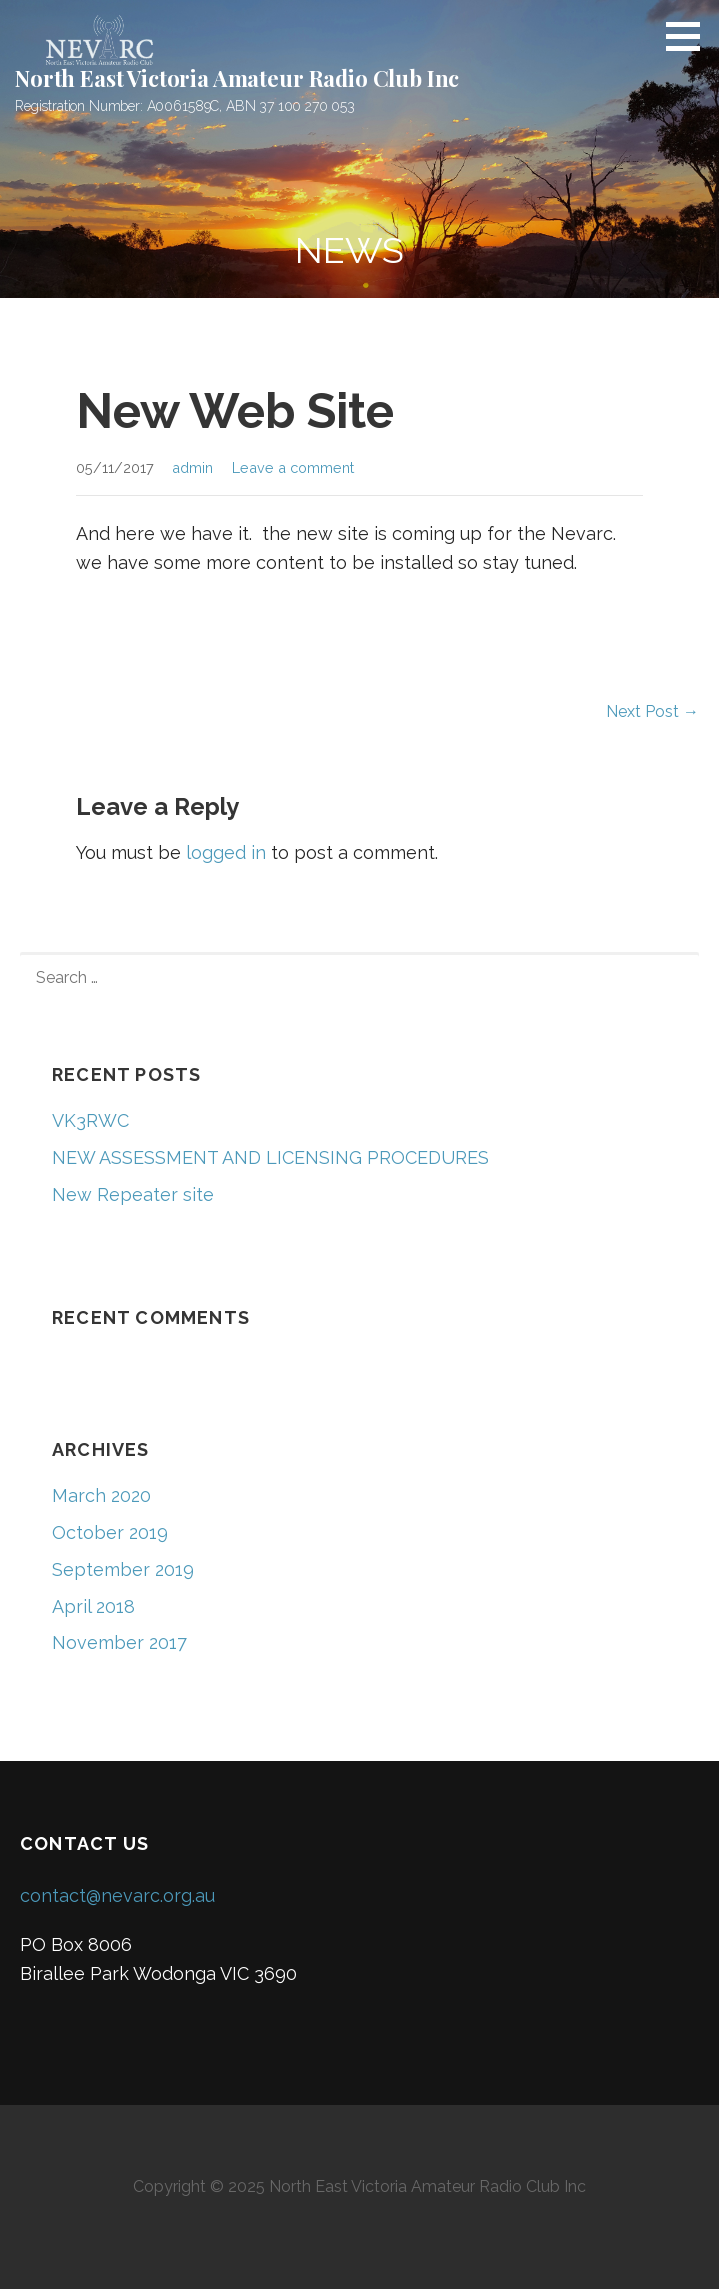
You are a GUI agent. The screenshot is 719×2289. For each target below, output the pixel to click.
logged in (226, 852)
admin (192, 467)
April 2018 (93, 1606)
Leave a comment (293, 467)
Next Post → (652, 711)
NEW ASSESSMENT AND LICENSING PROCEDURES (270, 1157)
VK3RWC (90, 1120)
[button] (690, 36)
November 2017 (119, 1642)
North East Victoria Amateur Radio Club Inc (237, 78)
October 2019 (110, 1532)
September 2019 (123, 1569)
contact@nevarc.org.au (117, 1895)
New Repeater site (133, 1194)
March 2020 (101, 1495)
